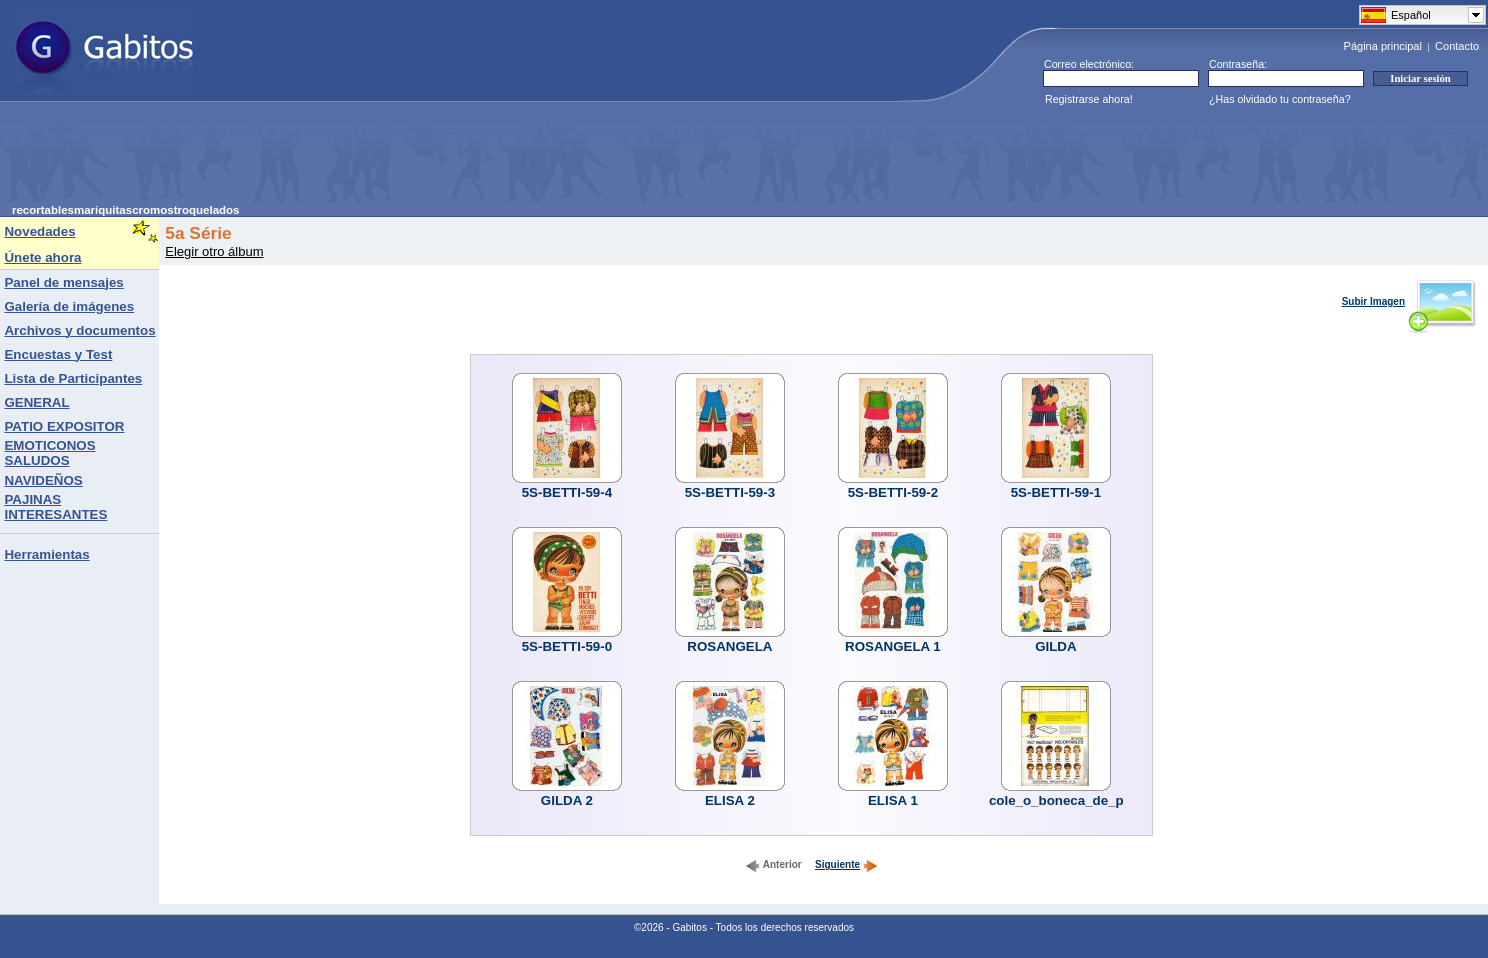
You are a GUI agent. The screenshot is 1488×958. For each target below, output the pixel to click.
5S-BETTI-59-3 (730, 492)
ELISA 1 (893, 800)
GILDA (1055, 646)
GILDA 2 (567, 800)
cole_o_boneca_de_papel (1070, 800)
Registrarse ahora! (1089, 99)
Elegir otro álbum (214, 251)
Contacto (1457, 46)
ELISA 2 (730, 800)
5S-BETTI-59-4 (567, 492)
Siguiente (846, 864)
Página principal (1383, 46)
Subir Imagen (1409, 301)
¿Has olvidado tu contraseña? (1280, 99)
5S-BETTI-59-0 (567, 646)
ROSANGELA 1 (893, 646)
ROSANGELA (729, 646)
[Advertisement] (376, 159)
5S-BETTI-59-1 (1056, 492)
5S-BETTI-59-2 (893, 492)
